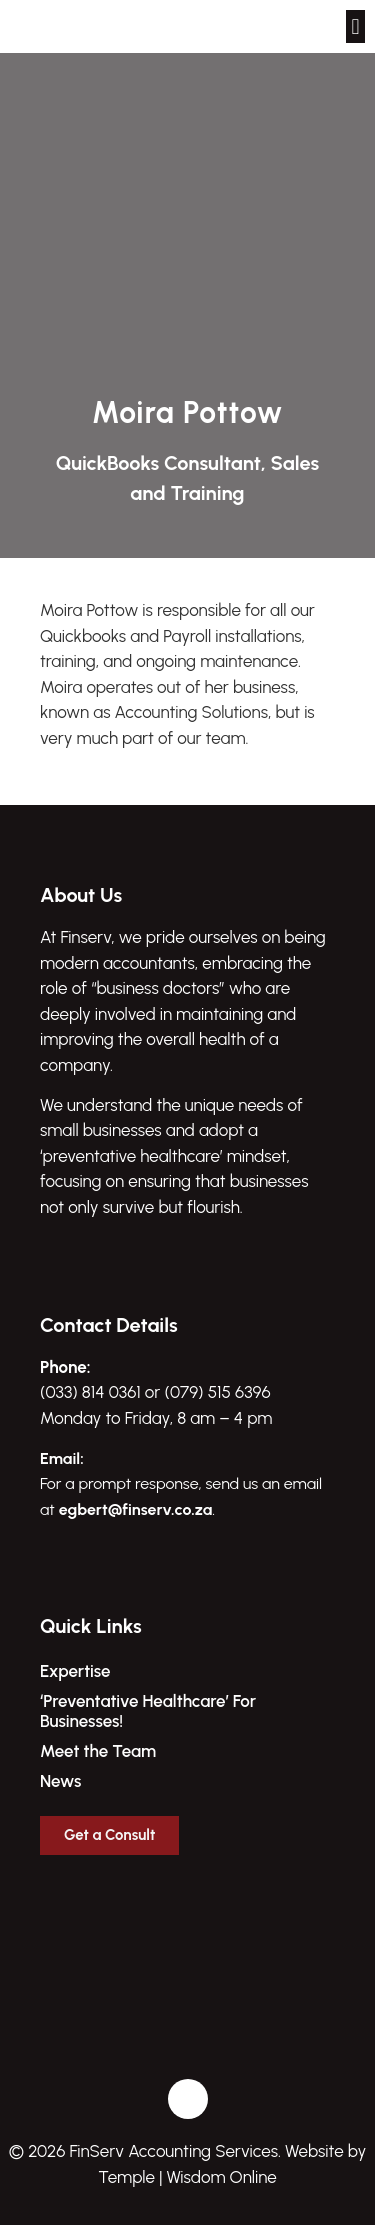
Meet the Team (98, 1751)
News (60, 1781)
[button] (355, 26)
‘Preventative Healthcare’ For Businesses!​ (148, 1711)
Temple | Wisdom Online (187, 2177)
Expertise (75, 1671)
